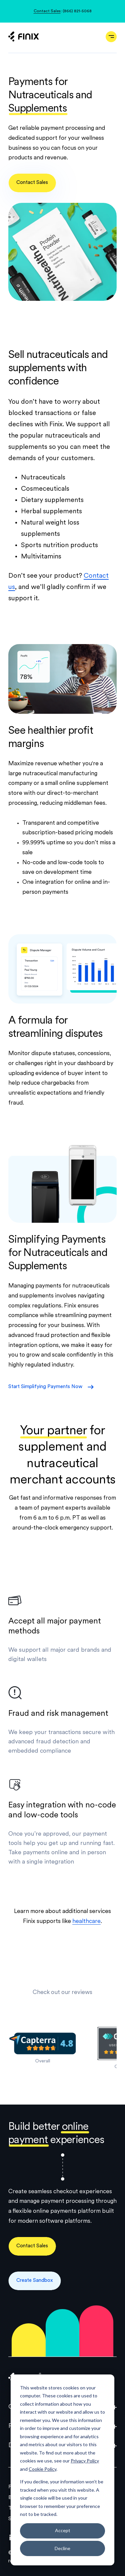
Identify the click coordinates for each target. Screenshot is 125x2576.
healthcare (86, 1921)
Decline (62, 2548)
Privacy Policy (85, 2460)
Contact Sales (47, 11)
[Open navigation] (111, 36)
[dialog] (62, 2469)
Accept (62, 2530)
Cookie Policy (42, 2469)
